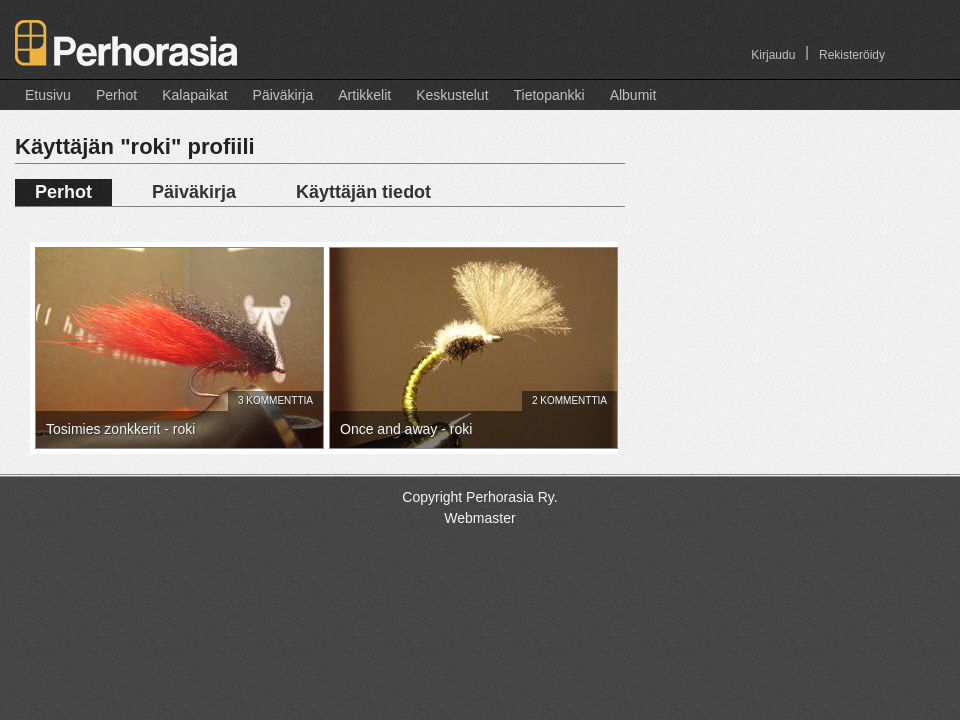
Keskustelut (452, 95)
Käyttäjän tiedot (363, 192)
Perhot (116, 95)
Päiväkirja (283, 95)
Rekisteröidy (852, 55)
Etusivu (48, 95)
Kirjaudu (773, 55)
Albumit (633, 95)
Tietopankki (549, 95)
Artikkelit (364, 95)
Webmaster (479, 518)
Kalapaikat (194, 95)
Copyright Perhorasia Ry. (479, 497)
